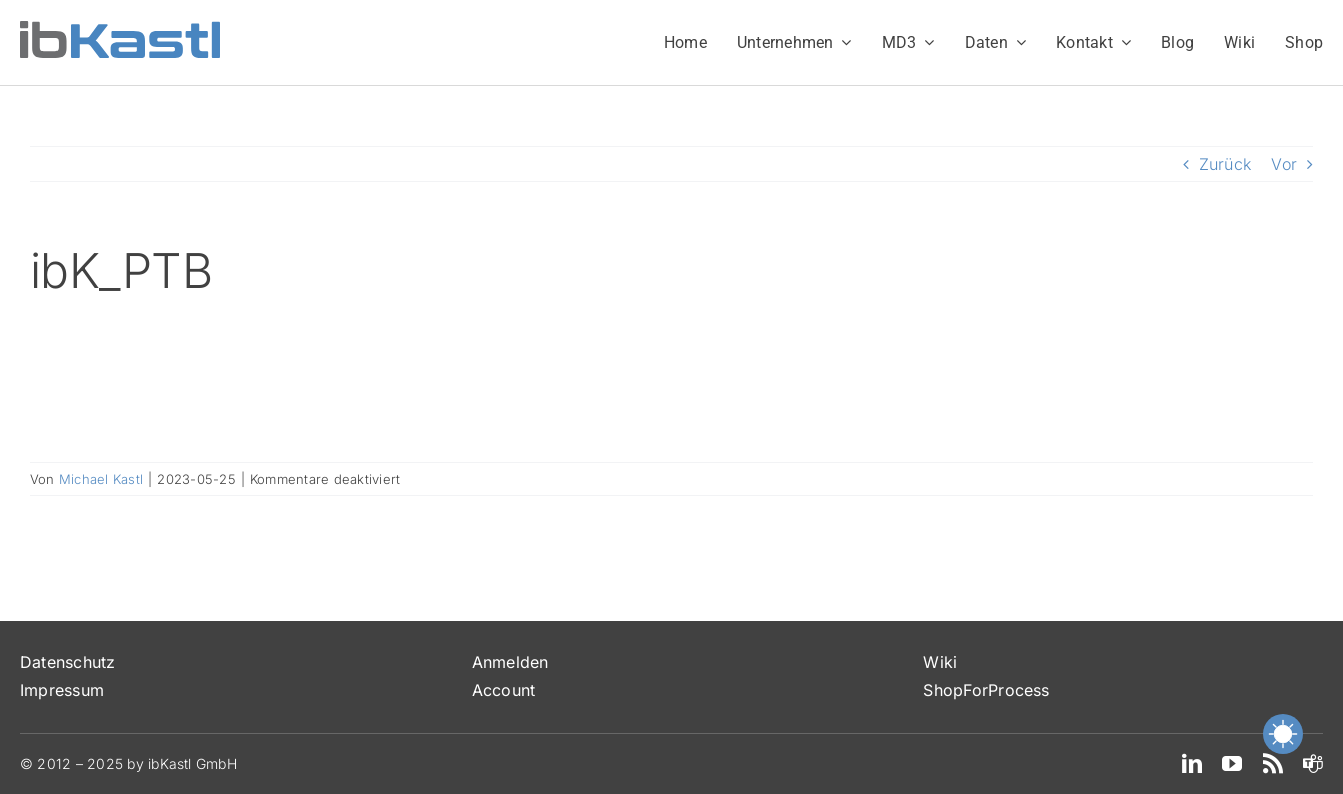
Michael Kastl (101, 479)
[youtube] (1232, 764)
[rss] (1273, 764)
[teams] (1313, 764)
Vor (1284, 164)
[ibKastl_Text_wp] (120, 29)
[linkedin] (1192, 764)
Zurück (1225, 164)
